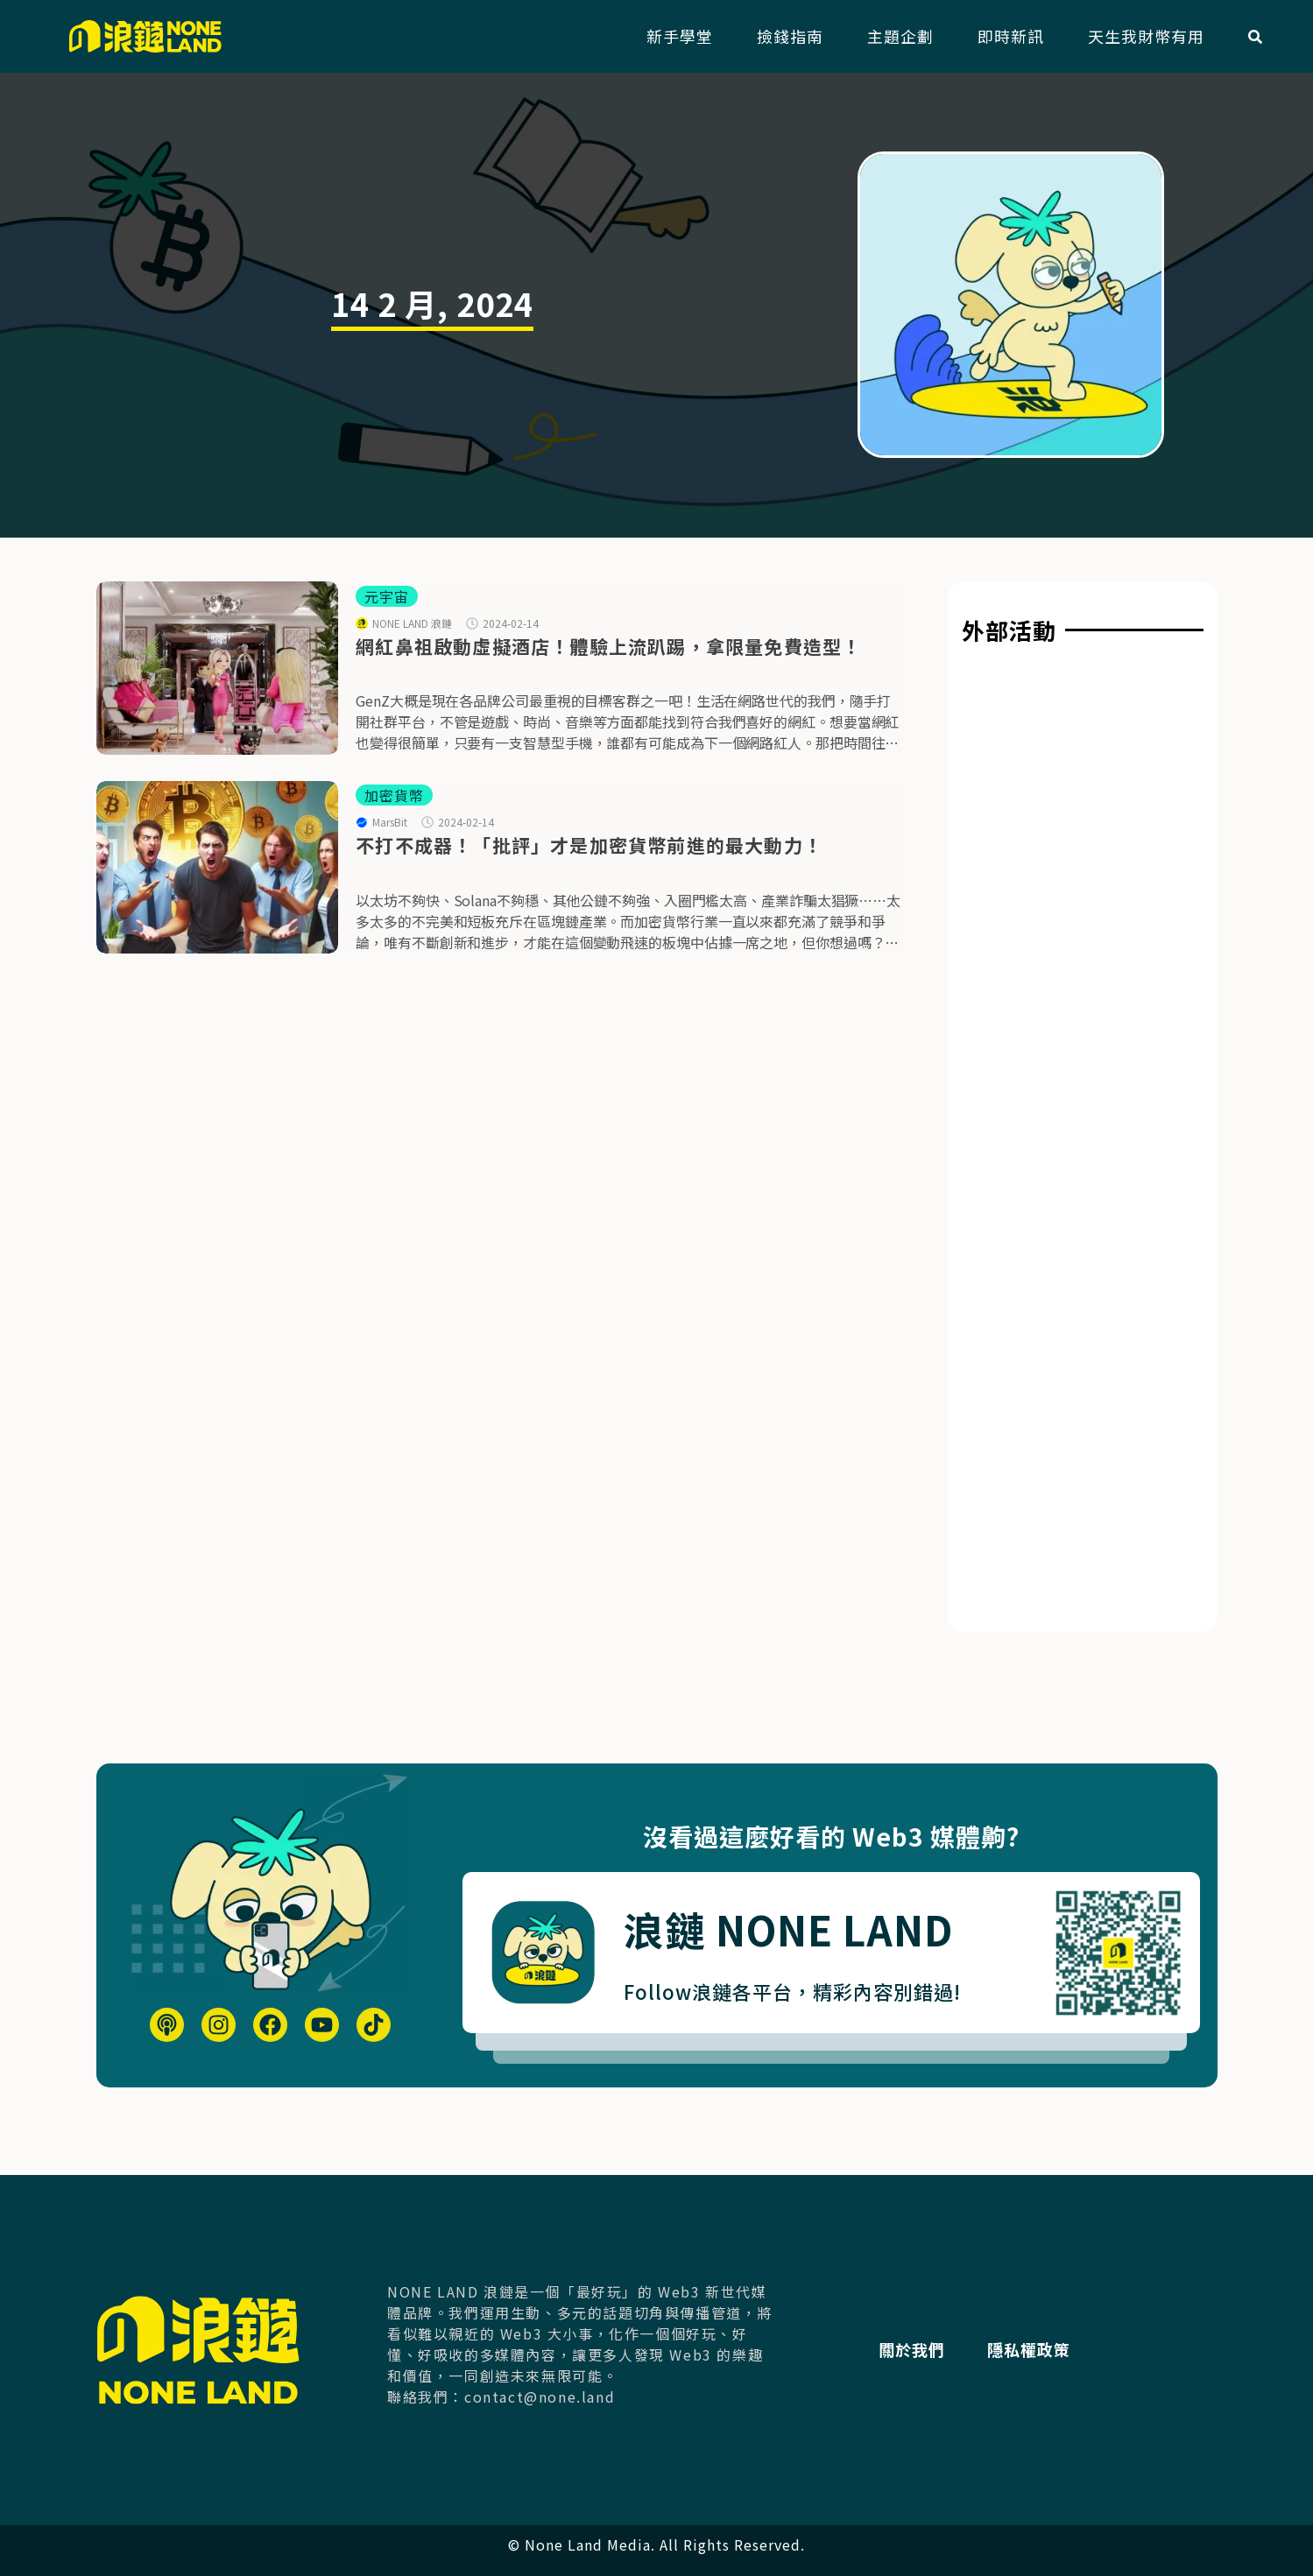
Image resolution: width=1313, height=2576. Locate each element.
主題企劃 (900, 36)
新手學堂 (679, 36)
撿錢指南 (790, 36)
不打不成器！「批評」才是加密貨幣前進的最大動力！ (589, 845)
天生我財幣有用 (1146, 36)
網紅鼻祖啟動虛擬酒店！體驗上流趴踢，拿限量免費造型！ (608, 646)
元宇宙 (386, 596)
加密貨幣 (394, 795)
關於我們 (916, 2349)
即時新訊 (1011, 36)
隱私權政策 (1035, 2349)
